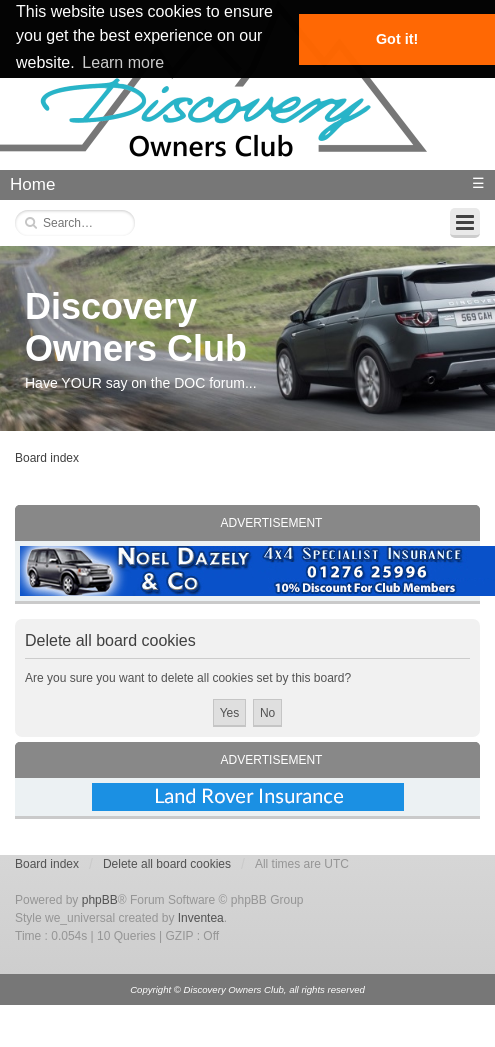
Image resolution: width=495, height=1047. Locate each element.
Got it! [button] (397, 39)
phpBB (100, 900)
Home (32, 184)
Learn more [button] (123, 62)
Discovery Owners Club (136, 327)
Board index (47, 458)
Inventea (201, 918)
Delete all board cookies (167, 864)
